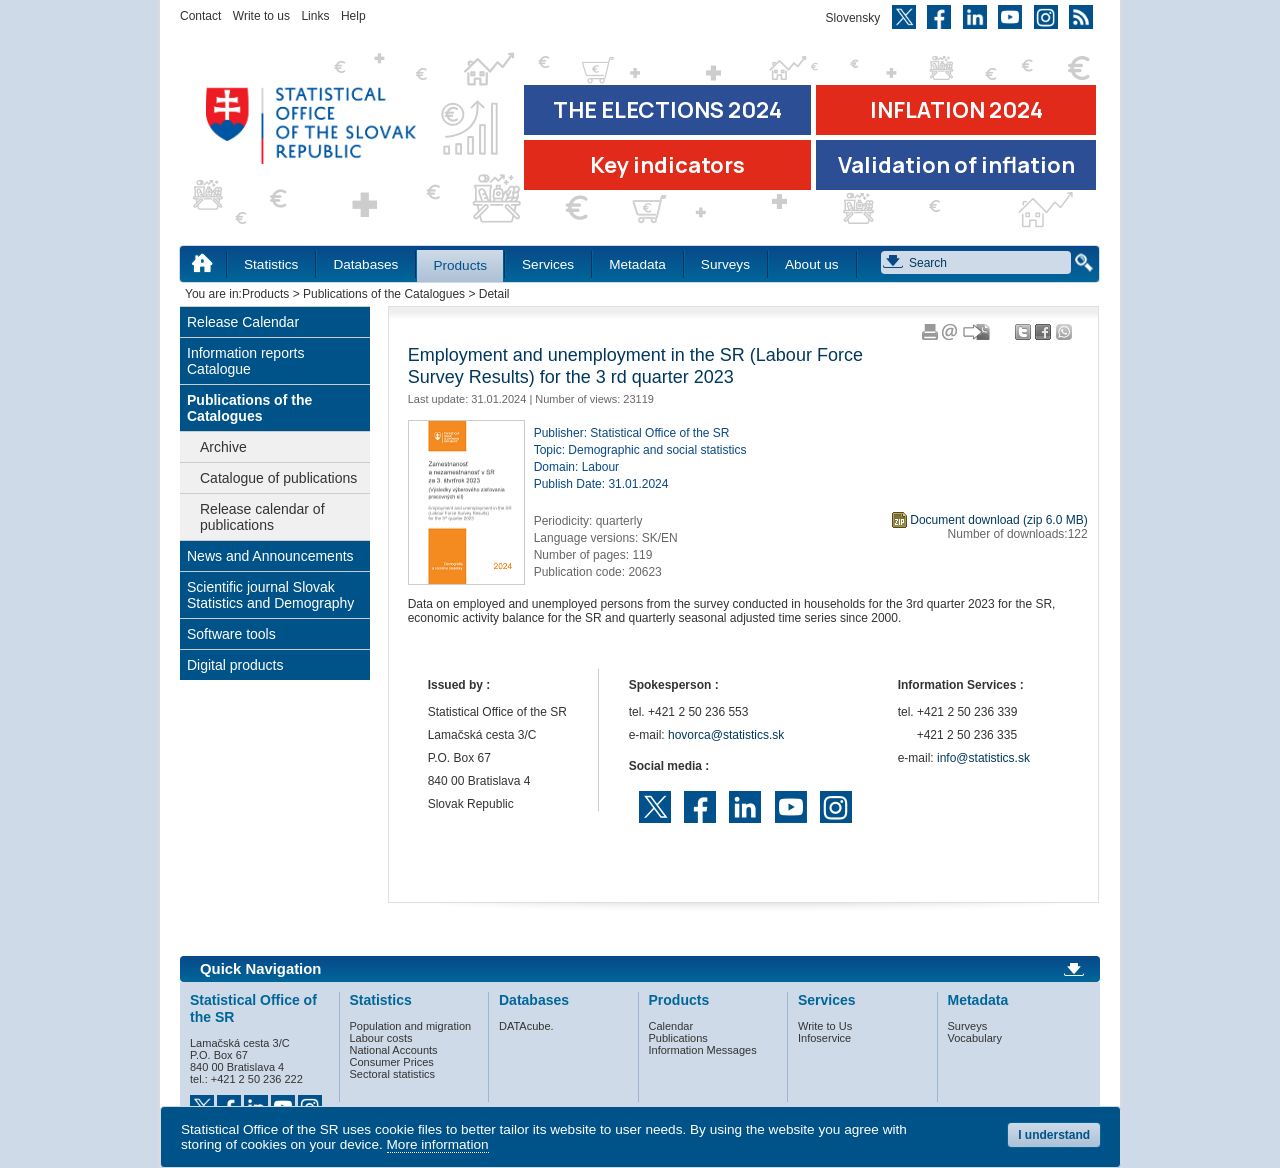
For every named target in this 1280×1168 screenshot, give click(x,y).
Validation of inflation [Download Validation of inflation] (956, 165)
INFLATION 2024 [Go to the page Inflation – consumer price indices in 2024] (956, 110)
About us (812, 264)
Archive (223, 447)
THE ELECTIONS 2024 (667, 110)
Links (315, 16)
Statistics (271, 264)
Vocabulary (975, 1038)
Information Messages (703, 1050)
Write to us (261, 16)
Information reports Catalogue (246, 361)
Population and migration (411, 1026)
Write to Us (825, 1026)
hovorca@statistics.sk (726, 735)
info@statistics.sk (983, 758)
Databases (365, 264)
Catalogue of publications (278, 478)
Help (353, 16)
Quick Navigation (260, 969)
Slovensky (853, 18)
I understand (1054, 1135)
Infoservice (824, 1038)
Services (548, 264)
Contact (200, 16)
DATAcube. (526, 1026)
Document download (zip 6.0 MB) (998, 520)
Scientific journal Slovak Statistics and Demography (270, 595)
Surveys (725, 264)
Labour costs (381, 1038)
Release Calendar (243, 322)
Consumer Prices (392, 1062)
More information (438, 1144)
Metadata (637, 264)
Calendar (671, 1026)
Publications (678, 1038)
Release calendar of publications (262, 517)
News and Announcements (270, 556)
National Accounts (394, 1050)
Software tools (231, 634)
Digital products (235, 665)
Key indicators (667, 165)
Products (460, 265)
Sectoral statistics (393, 1074)
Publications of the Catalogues (384, 294)
